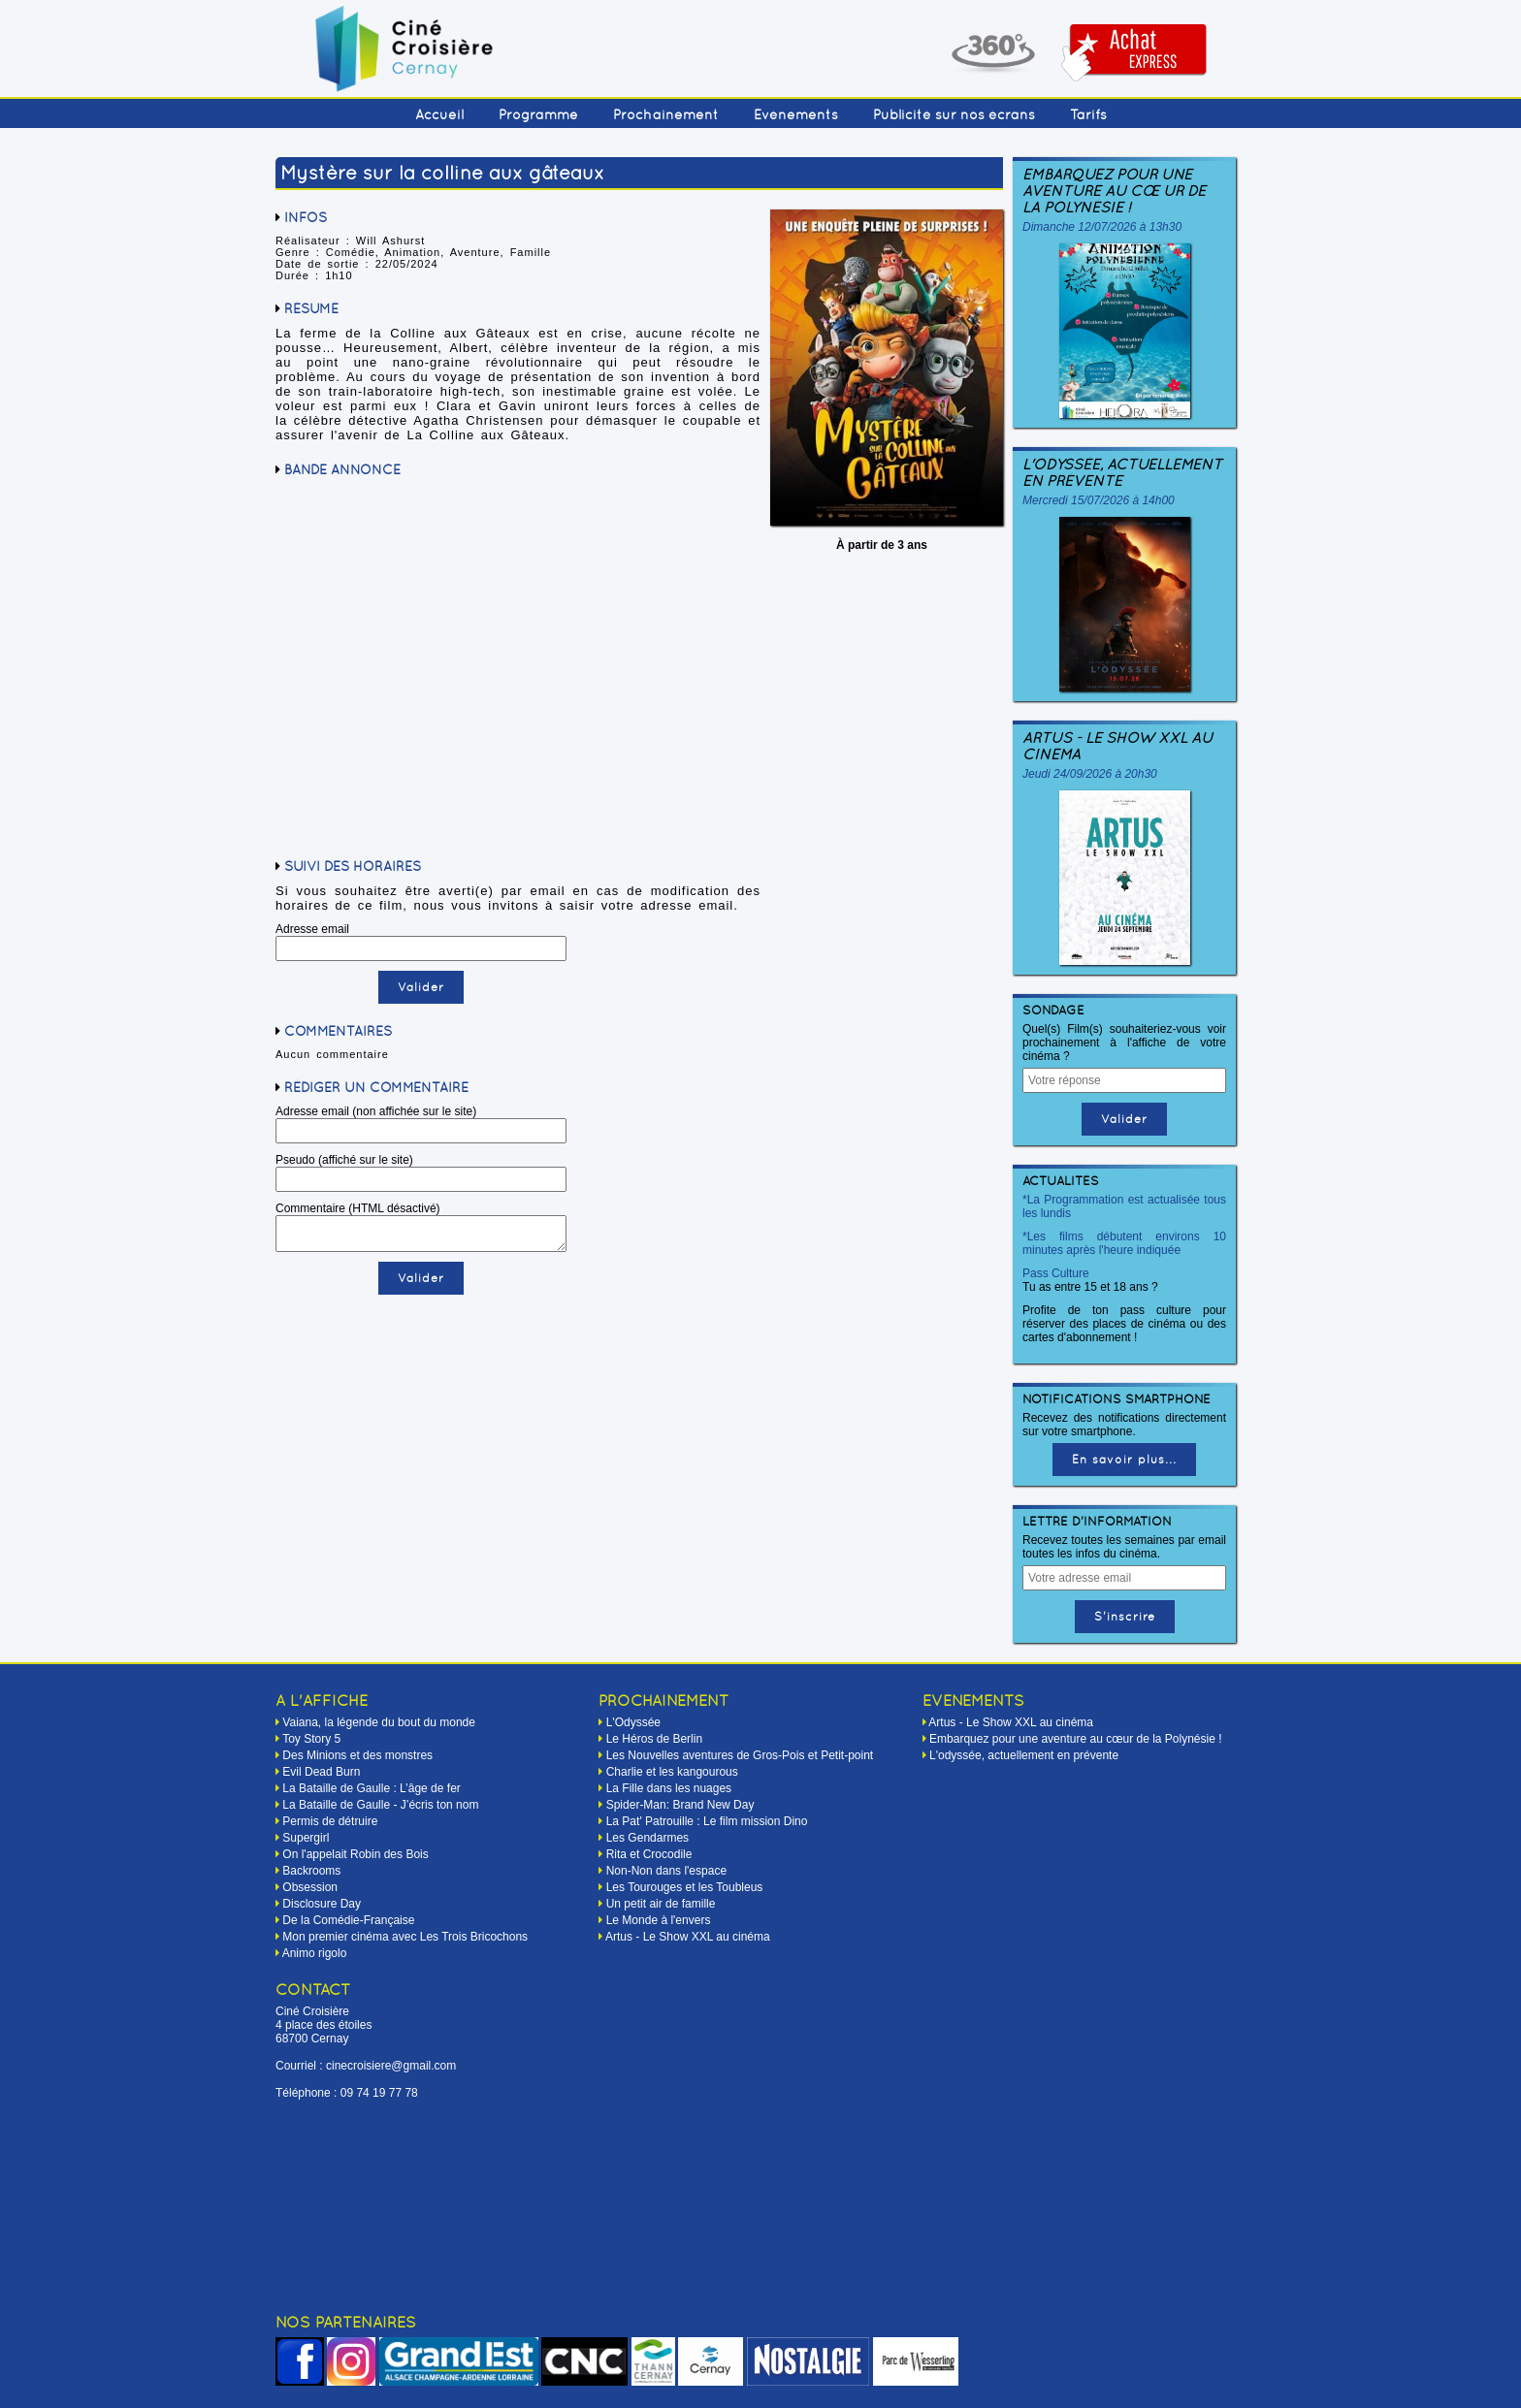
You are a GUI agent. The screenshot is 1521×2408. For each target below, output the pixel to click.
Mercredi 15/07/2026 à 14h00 (1098, 500)
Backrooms (311, 1871)
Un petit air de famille (661, 1903)
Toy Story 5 (311, 1739)
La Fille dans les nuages (668, 1788)
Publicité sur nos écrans (954, 114)
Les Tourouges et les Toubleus (684, 1887)
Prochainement (666, 114)
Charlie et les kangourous (672, 1772)
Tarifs (1088, 114)
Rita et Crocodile (649, 1854)
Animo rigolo (314, 1953)
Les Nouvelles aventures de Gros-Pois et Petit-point (739, 1755)
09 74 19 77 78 (379, 2093)
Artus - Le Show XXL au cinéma (1117, 745)
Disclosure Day (321, 1903)
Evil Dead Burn (321, 1772)
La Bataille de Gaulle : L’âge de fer (371, 1788)
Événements (796, 114)
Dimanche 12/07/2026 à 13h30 (1101, 227)
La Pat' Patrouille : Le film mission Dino (707, 1821)
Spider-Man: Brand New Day (680, 1805)
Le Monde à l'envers (658, 1920)
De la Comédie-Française (348, 1920)
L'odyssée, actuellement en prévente (1122, 472)
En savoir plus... (1124, 1459)
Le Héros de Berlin (654, 1739)
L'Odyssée (633, 1722)
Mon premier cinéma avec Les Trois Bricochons (405, 1936)
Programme (538, 114)
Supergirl (305, 1838)
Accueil (439, 114)
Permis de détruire (329, 1821)
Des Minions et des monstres (357, 1755)
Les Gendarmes (647, 1838)
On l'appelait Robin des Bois (355, 1854)
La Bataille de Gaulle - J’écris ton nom (380, 1805)
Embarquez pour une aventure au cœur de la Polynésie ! (1114, 190)
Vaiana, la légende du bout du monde (378, 1722)
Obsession (310, 1887)
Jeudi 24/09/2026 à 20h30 (1089, 774)
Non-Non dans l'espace (666, 1871)
